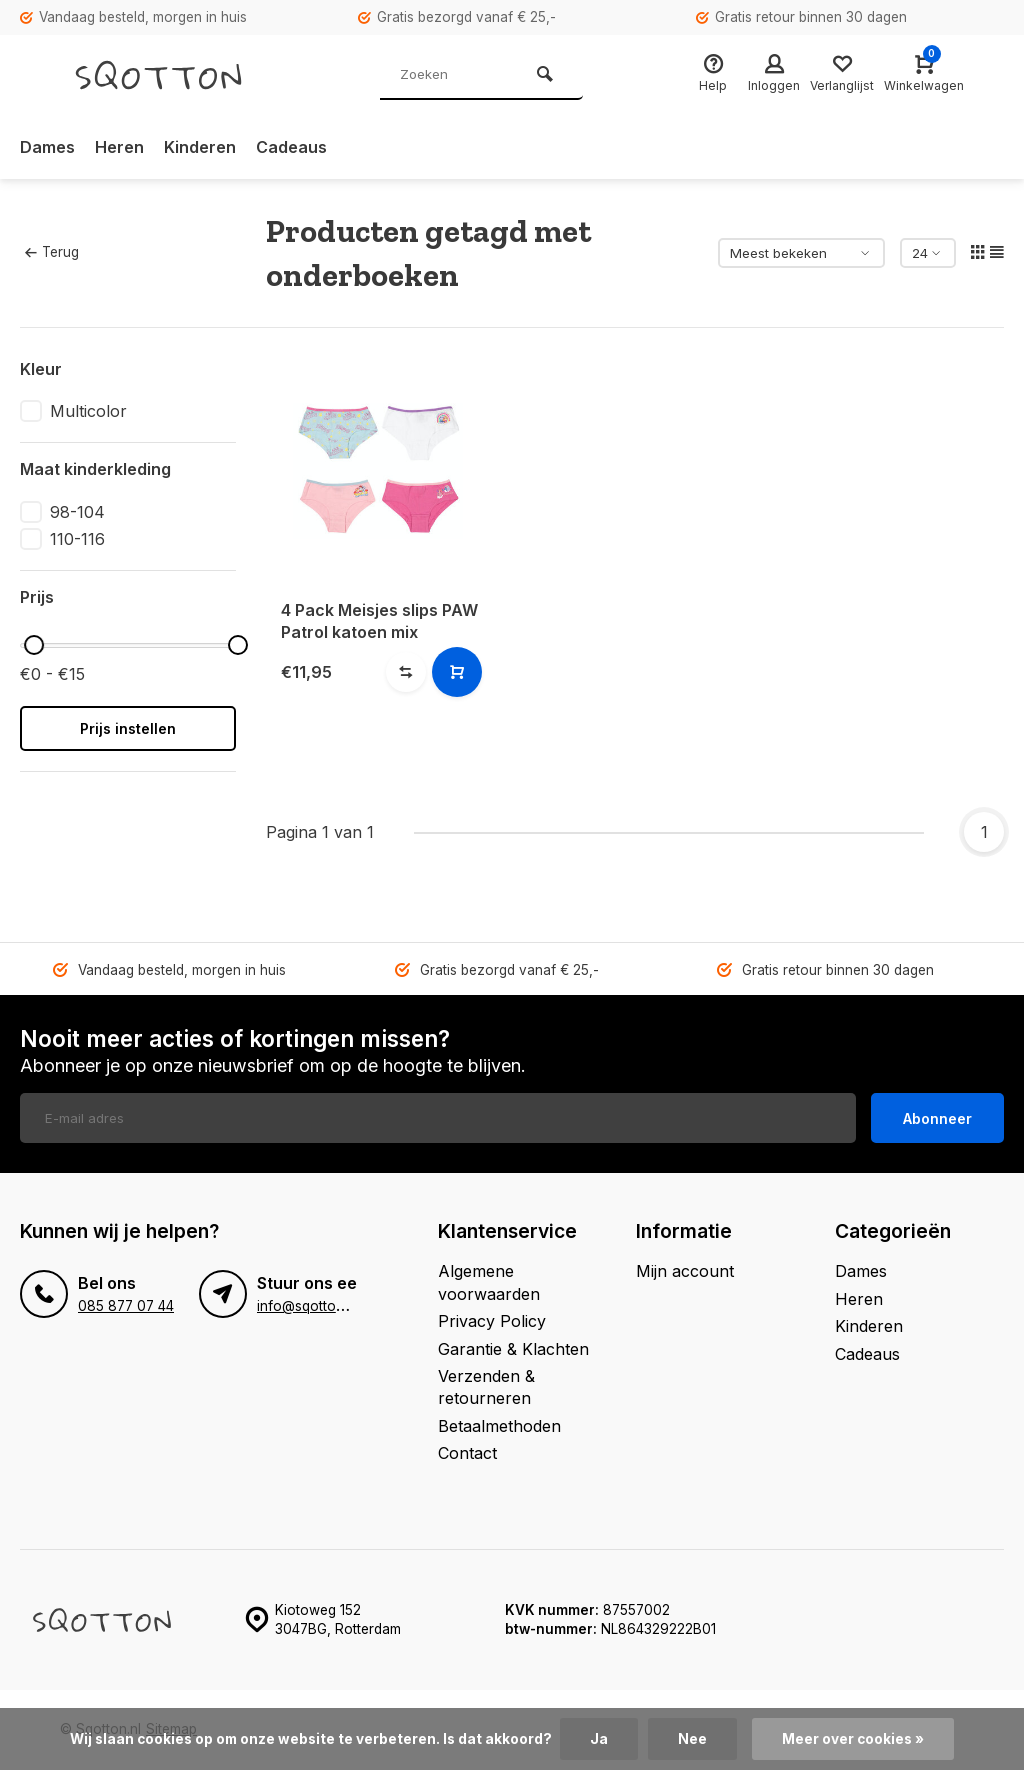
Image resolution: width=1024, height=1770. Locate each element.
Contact (467, 1453)
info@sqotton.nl (307, 1306)
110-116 (77, 539)
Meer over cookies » (853, 1739)
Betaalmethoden (499, 1426)
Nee (692, 1739)
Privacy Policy (492, 1321)
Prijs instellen (128, 728)
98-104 (77, 512)
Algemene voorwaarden (489, 1282)
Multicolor (88, 411)
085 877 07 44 (126, 1306)
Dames (47, 147)
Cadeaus (291, 147)
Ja (599, 1739)
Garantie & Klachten (513, 1349)
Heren (119, 147)
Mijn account (685, 1271)
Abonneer (937, 1118)
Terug (52, 252)
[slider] (34, 645)
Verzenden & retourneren (486, 1387)
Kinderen (200, 147)
